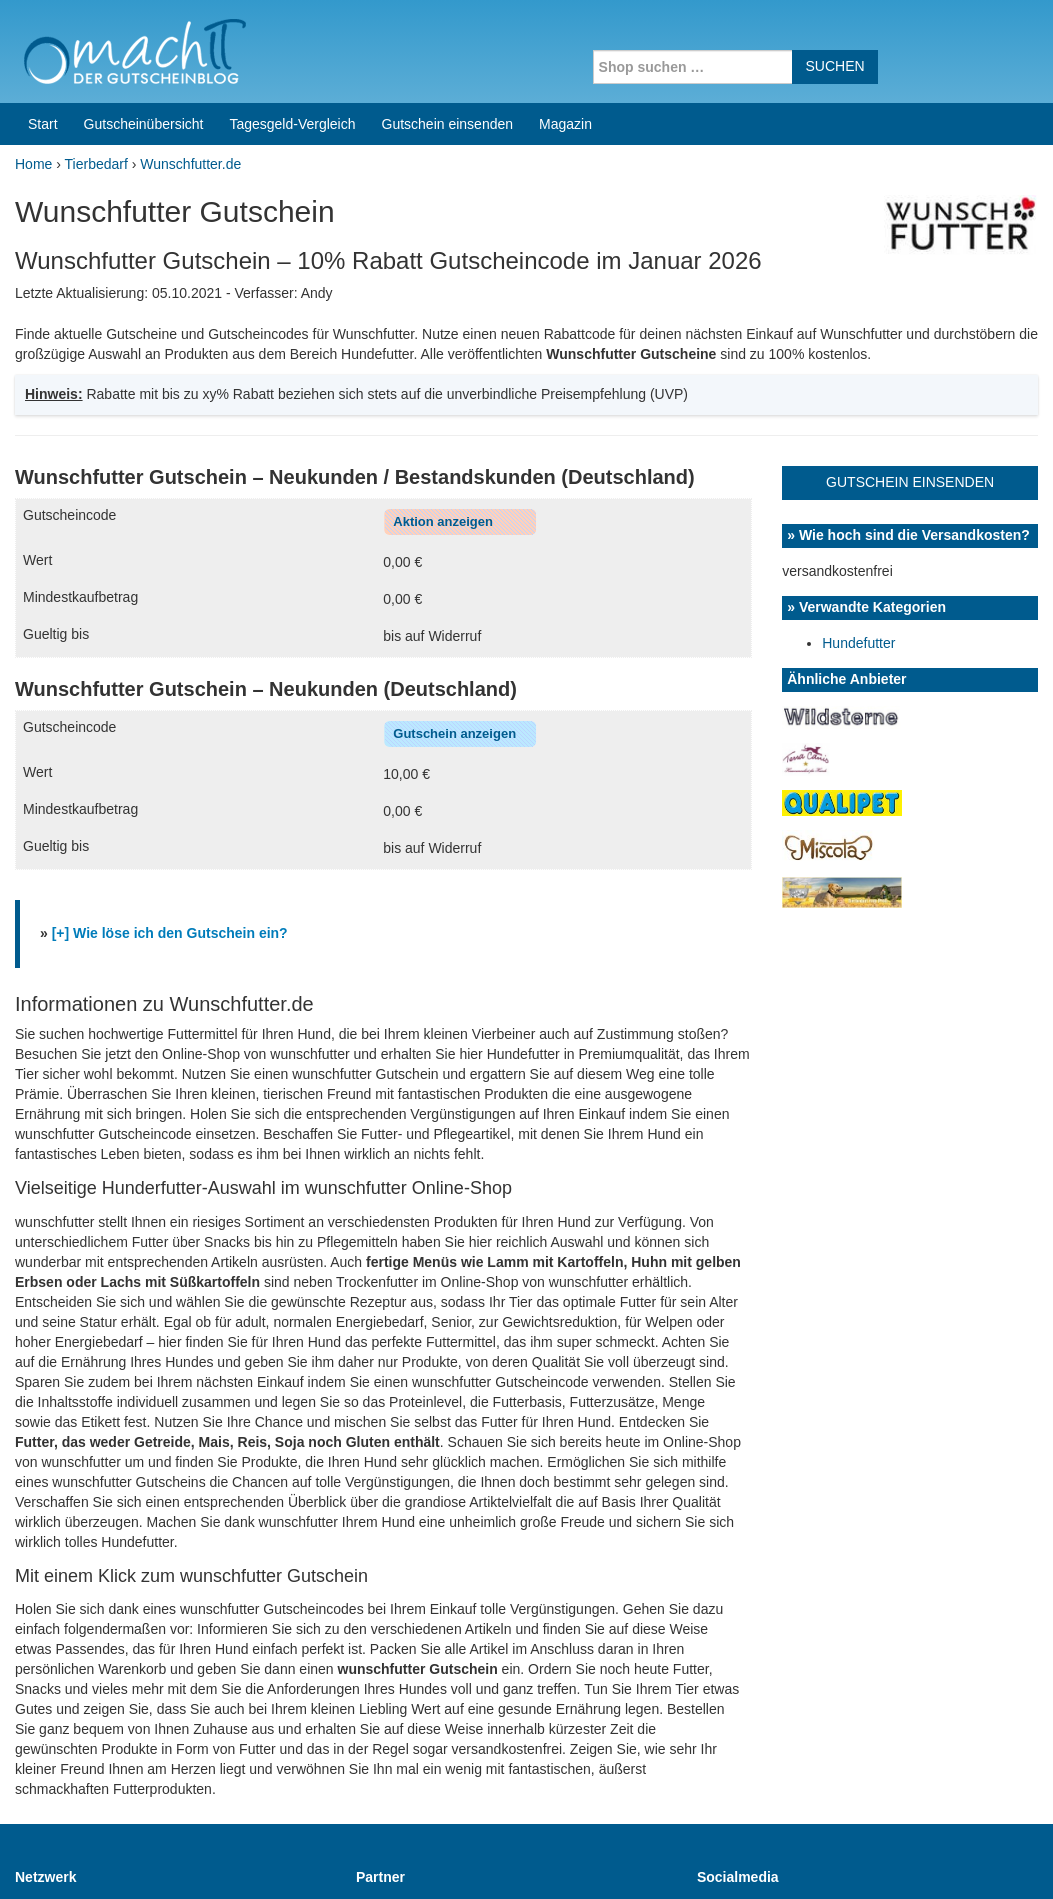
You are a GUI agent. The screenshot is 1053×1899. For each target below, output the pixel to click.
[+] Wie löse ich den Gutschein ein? (170, 781)
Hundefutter (858, 491)
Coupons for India (403, 1771)
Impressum (913, 1858)
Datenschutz (999, 1858)
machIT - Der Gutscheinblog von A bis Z (187, 1858)
